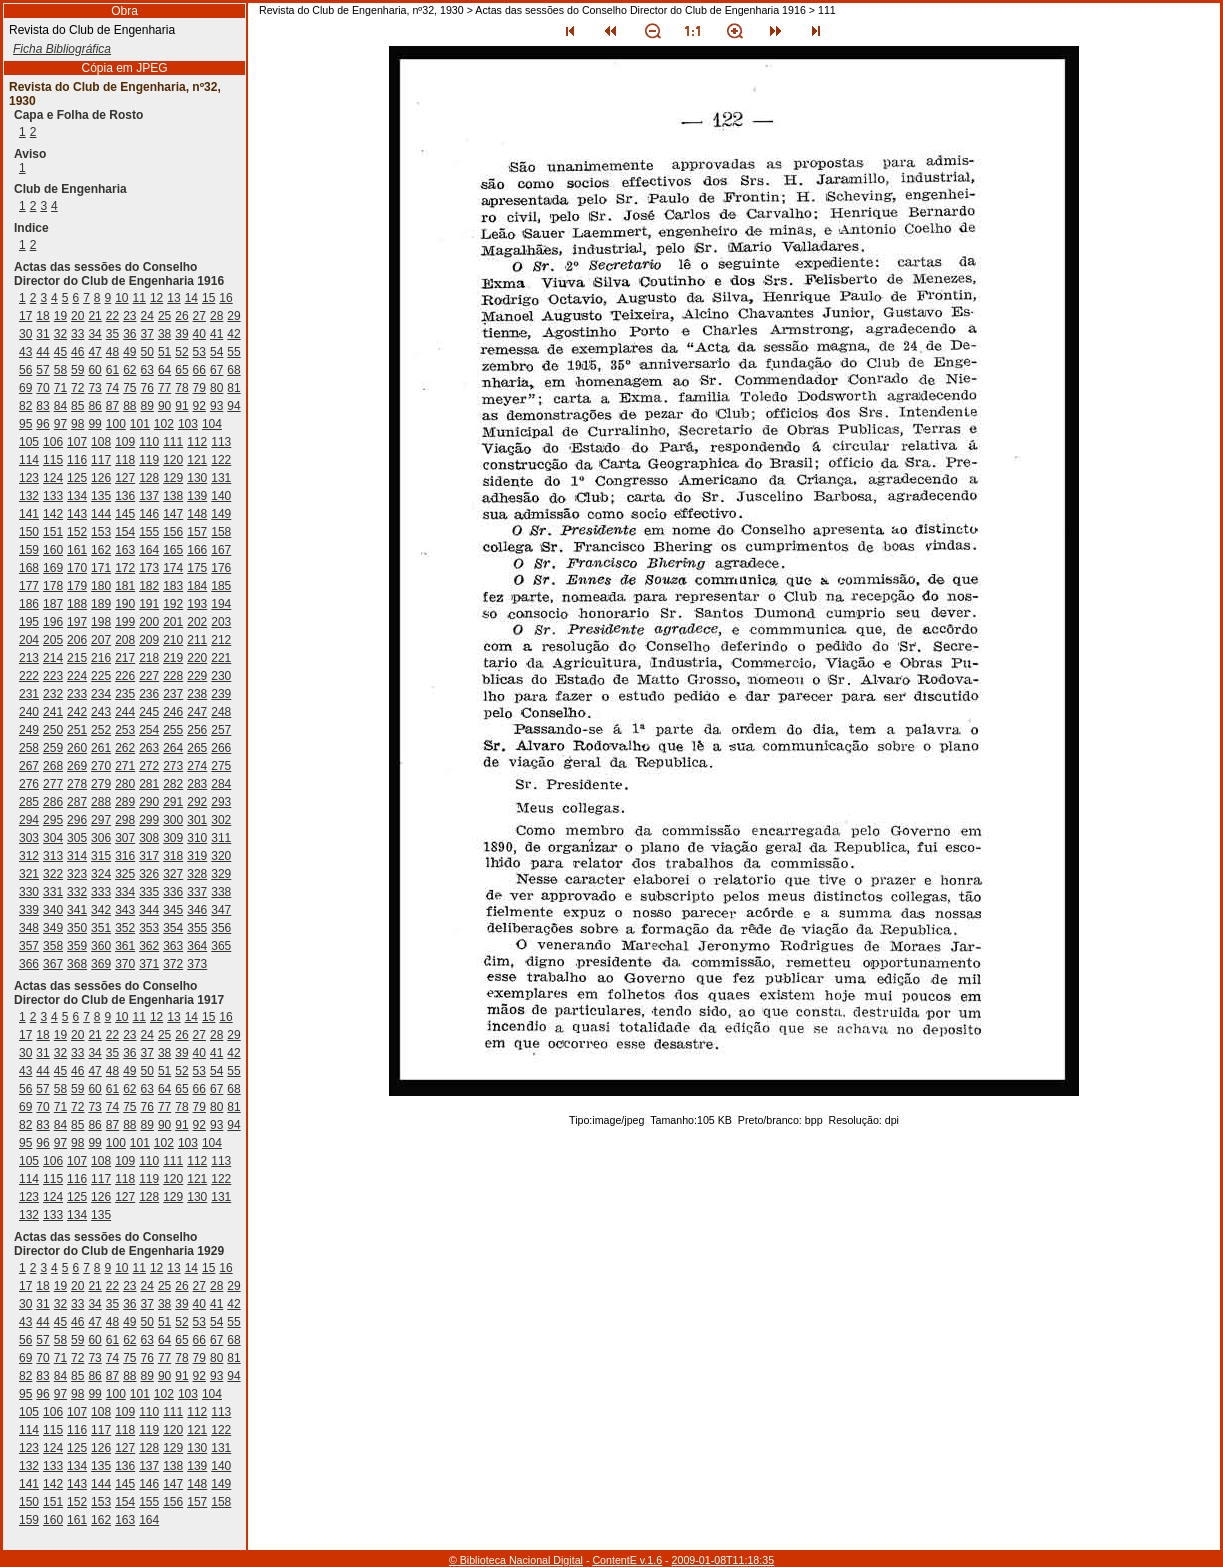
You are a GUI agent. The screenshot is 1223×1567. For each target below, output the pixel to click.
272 (149, 766)
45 (60, 352)
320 (221, 856)
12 (156, 298)
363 (173, 946)
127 (125, 478)
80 (216, 388)
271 (125, 766)
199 (125, 622)
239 (221, 694)
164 (149, 550)
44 (42, 352)
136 (125, 496)
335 (149, 892)
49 (129, 352)
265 (197, 748)
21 (94, 316)
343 (125, 910)
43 (25, 352)
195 (29, 622)
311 (221, 838)
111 (173, 442)
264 (173, 748)
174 (173, 568)
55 (233, 352)
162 (101, 550)
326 (149, 874)
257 (221, 730)
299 (149, 820)
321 (29, 874)
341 (77, 910)
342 (101, 910)
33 (77, 334)
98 (77, 424)
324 (101, 874)
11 (139, 298)
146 (149, 514)
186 (29, 604)
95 (25, 424)
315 (101, 856)
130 (197, 478)
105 (29, 442)
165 (173, 550)
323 (77, 874)
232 (53, 694)
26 (181, 316)
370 (125, 964)
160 (53, 550)
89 (147, 406)
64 (164, 370)
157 (197, 532)
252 (101, 730)
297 (101, 820)
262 (125, 748)
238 (197, 694)
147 (173, 514)
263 (149, 748)
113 (221, 442)
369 (101, 964)
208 (125, 640)
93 (216, 406)
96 (42, 424)
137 (149, 496)
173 (149, 568)
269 (77, 766)
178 (53, 586)
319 (197, 856)
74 (112, 388)
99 (94, 424)
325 (125, 874)
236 (149, 694)
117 (101, 460)
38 (164, 334)
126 (101, 478)
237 (173, 694)
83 (42, 406)
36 (129, 334)
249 (29, 730)
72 (77, 388)
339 (29, 910)
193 (197, 604)
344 (149, 910)
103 (188, 424)
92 (199, 406)
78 (181, 388)
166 (197, 550)
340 (53, 910)
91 (181, 406)
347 (221, 910)
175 (197, 568)
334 (125, 892)
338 (221, 892)
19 (60, 316)
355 (197, 928)
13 (173, 298)
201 (173, 622)
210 (173, 640)
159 (29, 550)
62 (129, 370)
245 (149, 712)
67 (216, 370)
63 (147, 370)
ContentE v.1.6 (627, 1560)
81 (233, 388)
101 (140, 424)
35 (112, 334)
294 (29, 820)
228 (173, 676)
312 (29, 856)
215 (77, 658)
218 (149, 658)
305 (77, 838)
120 (173, 460)
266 (221, 748)
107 (77, 442)
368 (77, 964)
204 (29, 640)
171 (101, 568)
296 (77, 820)
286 (53, 802)
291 (173, 802)
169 (53, 568)
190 (125, 604)
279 (101, 784)
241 (53, 712)
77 (164, 388)
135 (101, 496)
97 (60, 424)
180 (101, 586)
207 (101, 640)
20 (77, 316)
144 (101, 514)
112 (197, 442)
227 (149, 676)
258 (29, 748)
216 (101, 658)
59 (77, 370)
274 (197, 766)
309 (173, 838)
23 (129, 316)
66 (199, 370)
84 (60, 406)
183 (173, 586)
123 (29, 478)
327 (173, 874)
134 (77, 496)
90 (164, 406)
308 (149, 838)
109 (125, 442)
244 (125, 712)
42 (233, 334)
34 (94, 334)
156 (173, 532)
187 (53, 604)
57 (42, 370)
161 (77, 550)
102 (164, 424)
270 (101, 766)
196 (53, 622)
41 (216, 334)
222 (29, 676)
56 (25, 370)
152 (77, 532)
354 (173, 928)
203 (221, 622)
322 (53, 874)
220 (197, 658)
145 (125, 514)
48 (112, 352)
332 (77, 892)
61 (112, 370)
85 (77, 406)
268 (53, 766)
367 (53, 964)
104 (212, 424)
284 (221, 784)
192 (173, 604)
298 (125, 820)
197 (77, 622)
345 (173, 910)
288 (101, 802)
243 (101, 712)
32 (60, 334)
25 (164, 316)
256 (197, 730)
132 (29, 496)
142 (53, 514)
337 (197, 892)
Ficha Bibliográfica (62, 49)
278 (77, 784)
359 (77, 946)
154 (125, 532)
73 (94, 388)
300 (173, 820)
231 (29, 694)
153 (101, 532)
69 (25, 388)
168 (29, 568)
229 (197, 676)
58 (60, 370)
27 (199, 316)
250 (53, 730)
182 (149, 586)
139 (197, 496)
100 (116, 424)
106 (53, 442)
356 (221, 928)
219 (173, 658)
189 (101, 604)
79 (199, 388)
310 (197, 838)
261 (101, 748)
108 (101, 442)
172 (125, 568)
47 (94, 352)
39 (181, 334)
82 (25, 406)
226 (125, 676)
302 (221, 820)
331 (53, 892)
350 (77, 928)
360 (101, 946)
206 (77, 640)
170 (77, 568)
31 (42, 334)
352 (125, 928)
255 (173, 730)
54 (216, 352)
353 (149, 928)
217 (125, 658)
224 (77, 676)
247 (197, 712)
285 (29, 802)
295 (53, 820)
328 (197, 874)
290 (149, 802)
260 (77, 748)
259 (53, 748)
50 (147, 352)
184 (197, 586)
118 (125, 460)
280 (125, 784)
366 (29, 964)
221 (221, 658)
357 (29, 946)
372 (173, 964)
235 (125, 694)
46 (77, 352)
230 (221, 676)
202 (197, 622)
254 (149, 730)
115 (53, 460)
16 (225, 298)
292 (197, 802)
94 (233, 406)
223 (53, 676)
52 (181, 352)
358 (53, 946)
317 (149, 856)
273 (173, 766)
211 (197, 640)
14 (191, 298)
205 (53, 640)
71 (60, 388)
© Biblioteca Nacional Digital (516, 1560)
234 (101, 694)
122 (221, 460)
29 (233, 316)
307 (125, 838)
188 (77, 604)
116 (77, 460)
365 (221, 946)
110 (149, 442)
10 (121, 298)
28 (216, 316)
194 (221, 604)
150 (29, 532)
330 (29, 892)
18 (42, 316)
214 (53, 658)
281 (149, 784)
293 (221, 802)
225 (101, 676)
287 (77, 802)
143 (77, 514)
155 (149, 532)
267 (29, 766)
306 (101, 838)
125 (77, 478)
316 (125, 856)
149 (221, 514)
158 (221, 532)
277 (53, 784)
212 (221, 640)
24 (147, 316)
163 (125, 550)
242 (77, 712)
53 (199, 352)
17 (25, 316)
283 (197, 784)
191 (149, 604)
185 (221, 586)
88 (129, 406)
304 (53, 838)
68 (233, 370)
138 (173, 496)
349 (53, 928)
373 (197, 964)
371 (149, 964)
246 (173, 712)
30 (25, 334)
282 (173, 784)
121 (197, 460)
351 (101, 928)
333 (101, 892)
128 (149, 478)
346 (197, 910)
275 (221, 766)
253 (125, 730)
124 (53, 478)
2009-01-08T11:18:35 (723, 1560)
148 (197, 514)
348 (29, 928)
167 (221, 550)
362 (149, 946)
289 (125, 802)
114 (29, 460)
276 (29, 784)
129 (173, 478)
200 (149, 622)
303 (29, 838)
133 (53, 496)
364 (197, 946)
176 (221, 568)
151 (53, 532)
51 (164, 352)
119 (149, 460)
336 (173, 892)
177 (29, 586)
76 (147, 388)
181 (125, 586)
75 (129, 388)
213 (29, 658)
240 (29, 712)
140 (221, 496)
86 (94, 406)
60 (94, 370)
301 (197, 820)
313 (53, 856)
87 (112, 406)
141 (29, 514)
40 (199, 334)
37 (147, 334)
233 (77, 694)
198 (101, 622)
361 (125, 946)
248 (221, 712)
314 (77, 856)
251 (77, 730)
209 (149, 640)
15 (208, 298)
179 (77, 586)
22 (112, 316)
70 (42, 388)
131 (221, 478)
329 (221, 874)
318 (173, 856)
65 (181, 370)
